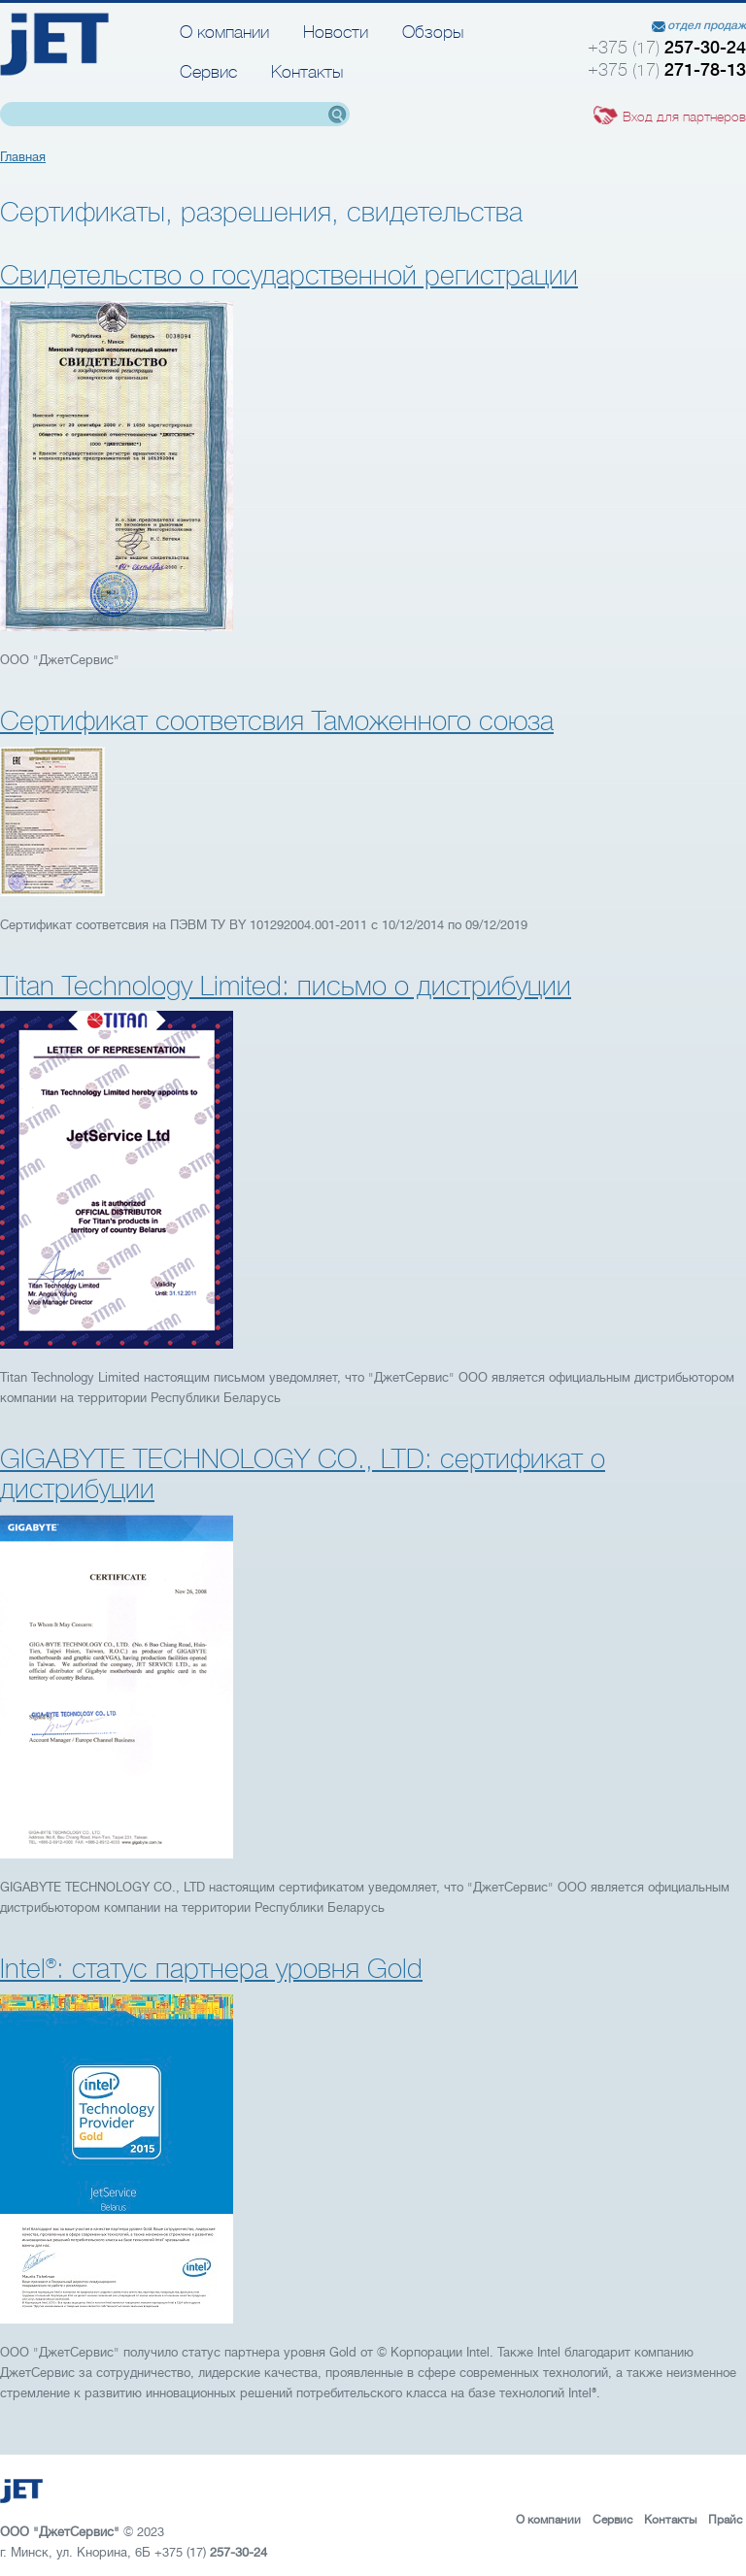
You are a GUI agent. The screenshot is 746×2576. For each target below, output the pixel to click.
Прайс (725, 2519)
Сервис (208, 72)
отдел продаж (706, 25)
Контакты (307, 72)
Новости (335, 32)
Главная (23, 157)
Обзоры (432, 32)
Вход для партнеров (684, 116)
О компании (224, 32)
